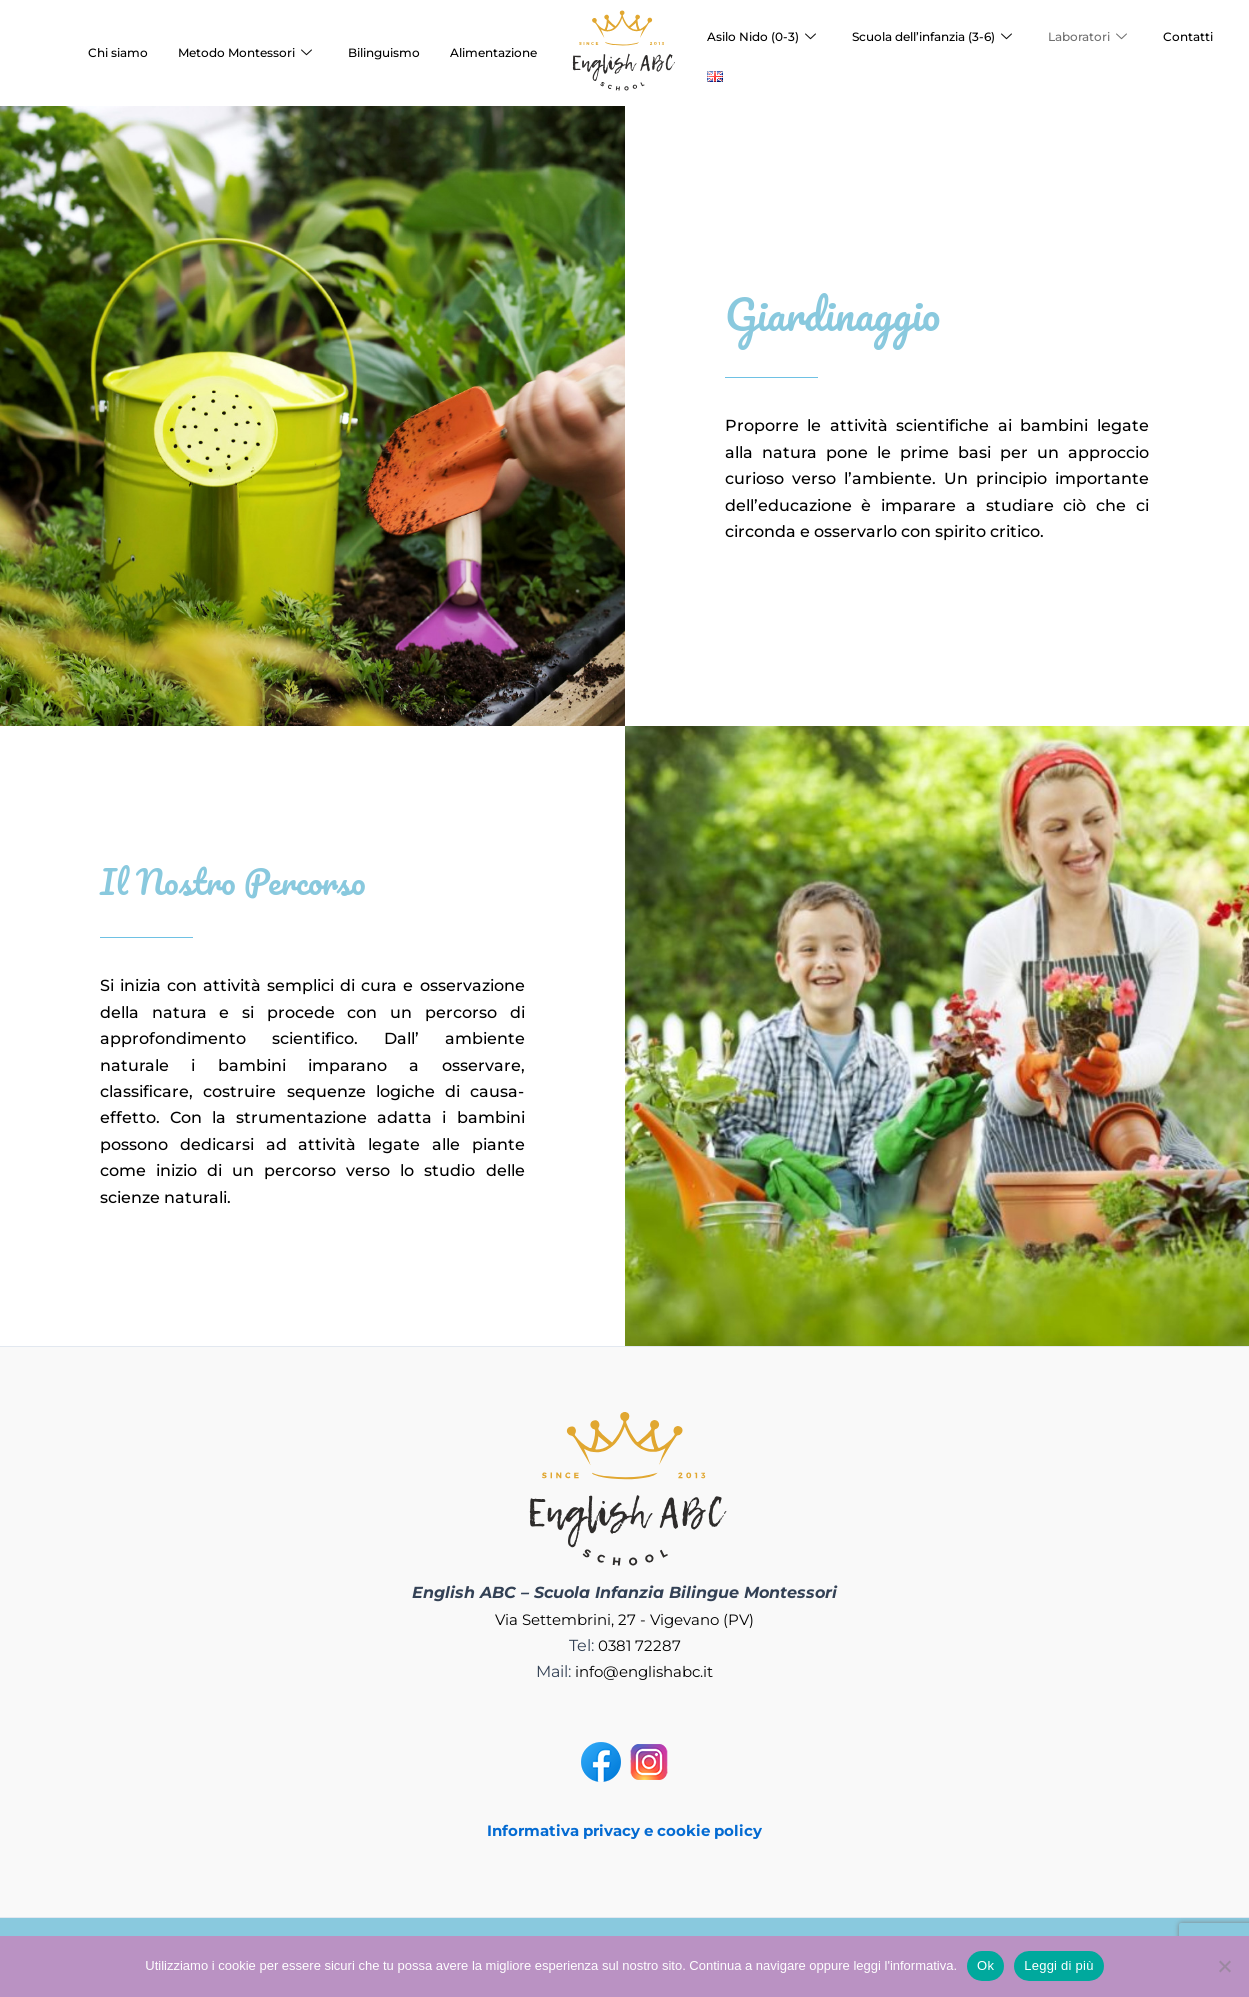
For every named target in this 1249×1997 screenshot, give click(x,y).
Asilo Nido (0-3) (761, 37)
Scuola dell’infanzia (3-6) (932, 37)
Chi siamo (118, 52)
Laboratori (1087, 37)
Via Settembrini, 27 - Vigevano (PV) (624, 1619)
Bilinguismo (384, 52)
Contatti (1188, 36)
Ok (985, 1965)
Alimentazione (493, 52)
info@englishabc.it (644, 1671)
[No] (1224, 1966)
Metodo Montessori (245, 53)
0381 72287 (639, 1645)
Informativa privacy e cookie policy (625, 1830)
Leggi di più (1059, 1965)
